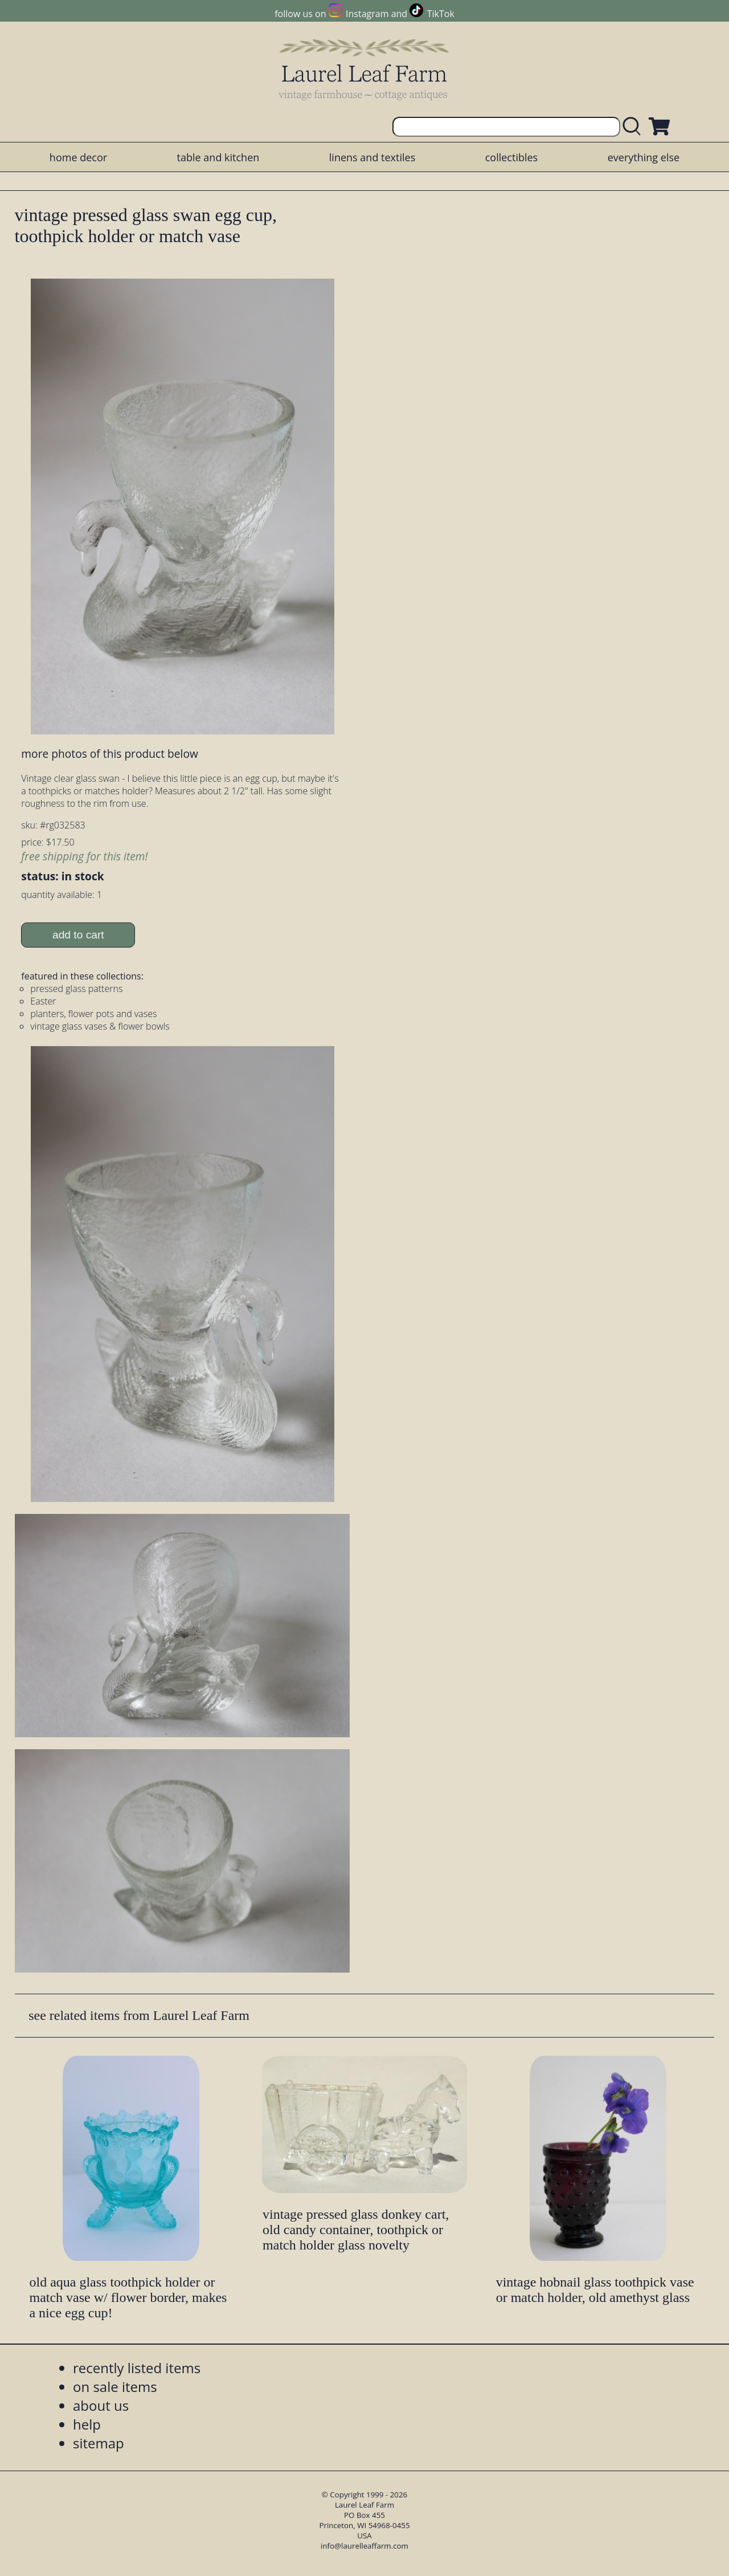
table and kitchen (218, 157)
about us (101, 2405)
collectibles (511, 157)
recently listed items (136, 2367)
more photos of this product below (109, 753)
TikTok (440, 13)
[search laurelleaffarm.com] (634, 127)
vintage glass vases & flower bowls (99, 1026)
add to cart (78, 935)
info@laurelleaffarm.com (364, 2546)
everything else (643, 157)
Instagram (367, 13)
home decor (78, 157)
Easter (43, 1001)
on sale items (115, 2386)
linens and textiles (372, 157)
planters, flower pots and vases (93, 1013)
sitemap (98, 2443)
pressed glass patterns (76, 988)
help (87, 2424)
